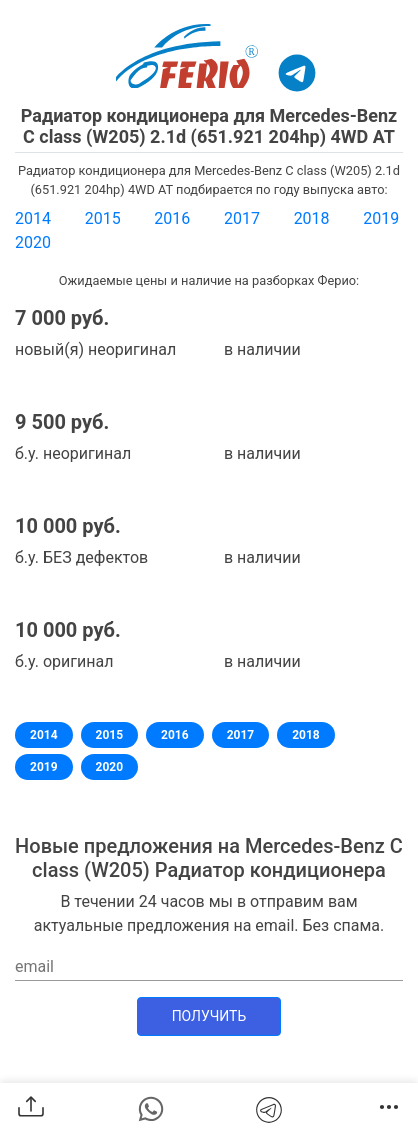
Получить (209, 1016)
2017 (242, 218)
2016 (172, 218)
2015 (103, 218)
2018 (312, 218)
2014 (33, 218)
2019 (381, 218)
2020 (33, 242)
